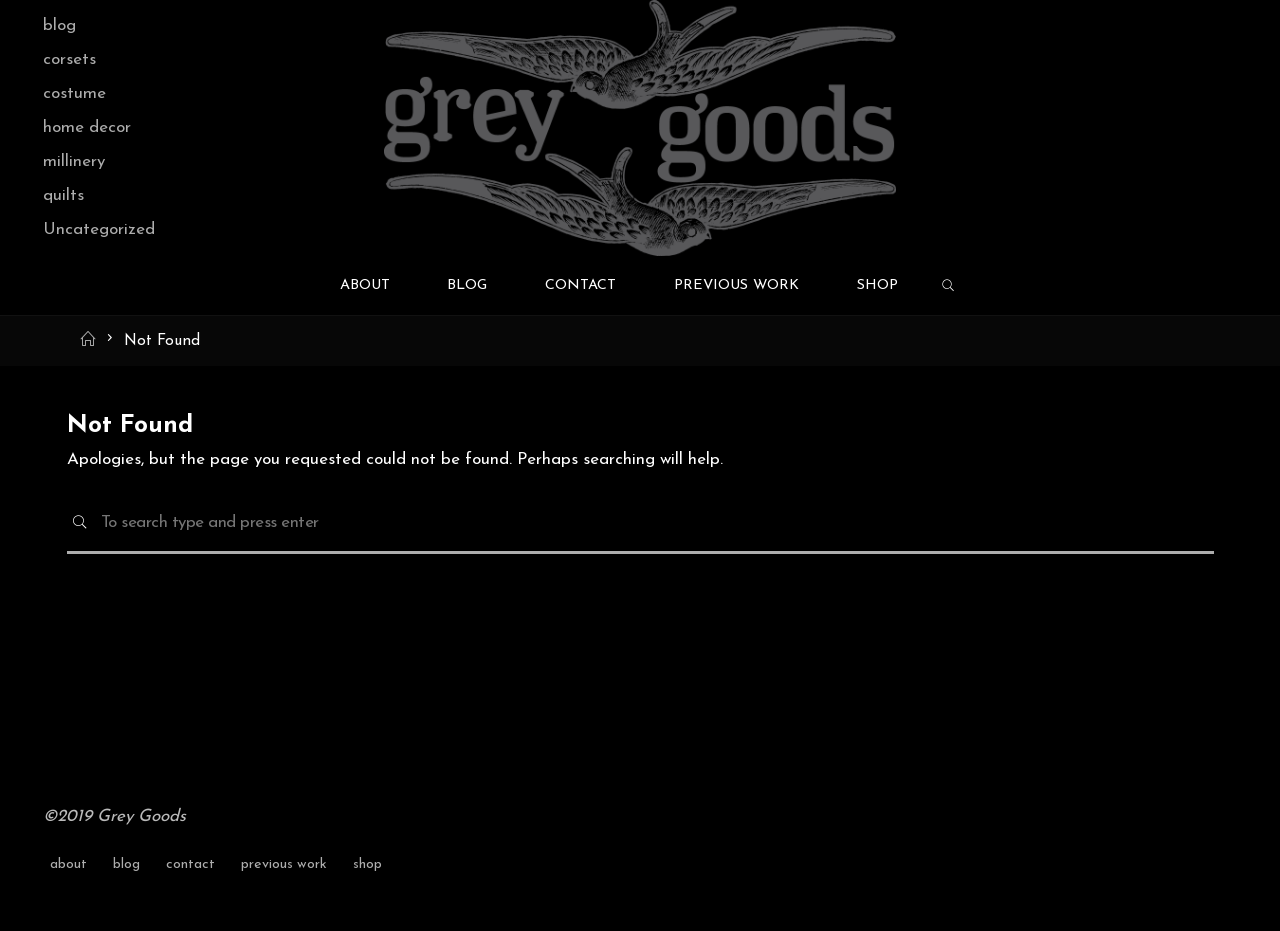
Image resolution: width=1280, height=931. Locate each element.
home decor (87, 127)
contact (190, 864)
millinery (74, 161)
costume (74, 93)
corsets (69, 59)
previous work (284, 864)
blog (59, 25)
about (68, 864)
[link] (948, 287)
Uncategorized (99, 229)
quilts (63, 195)
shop (367, 864)
